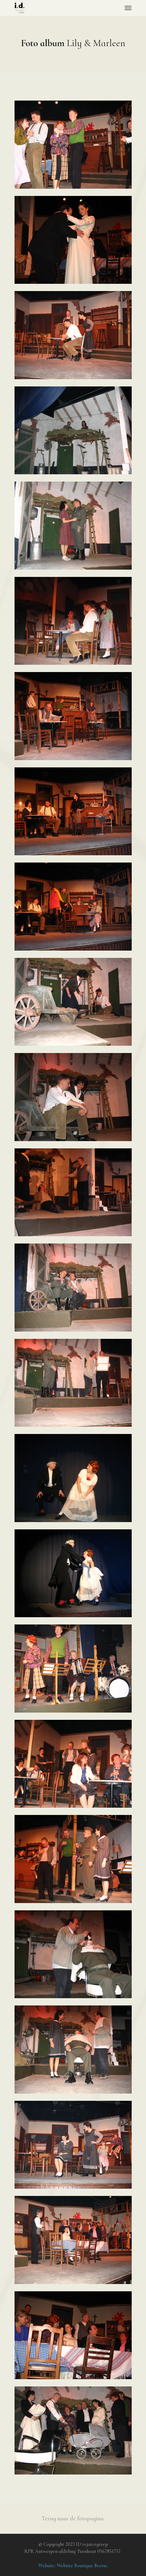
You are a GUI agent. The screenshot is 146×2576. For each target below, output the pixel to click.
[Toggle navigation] (128, 8)
